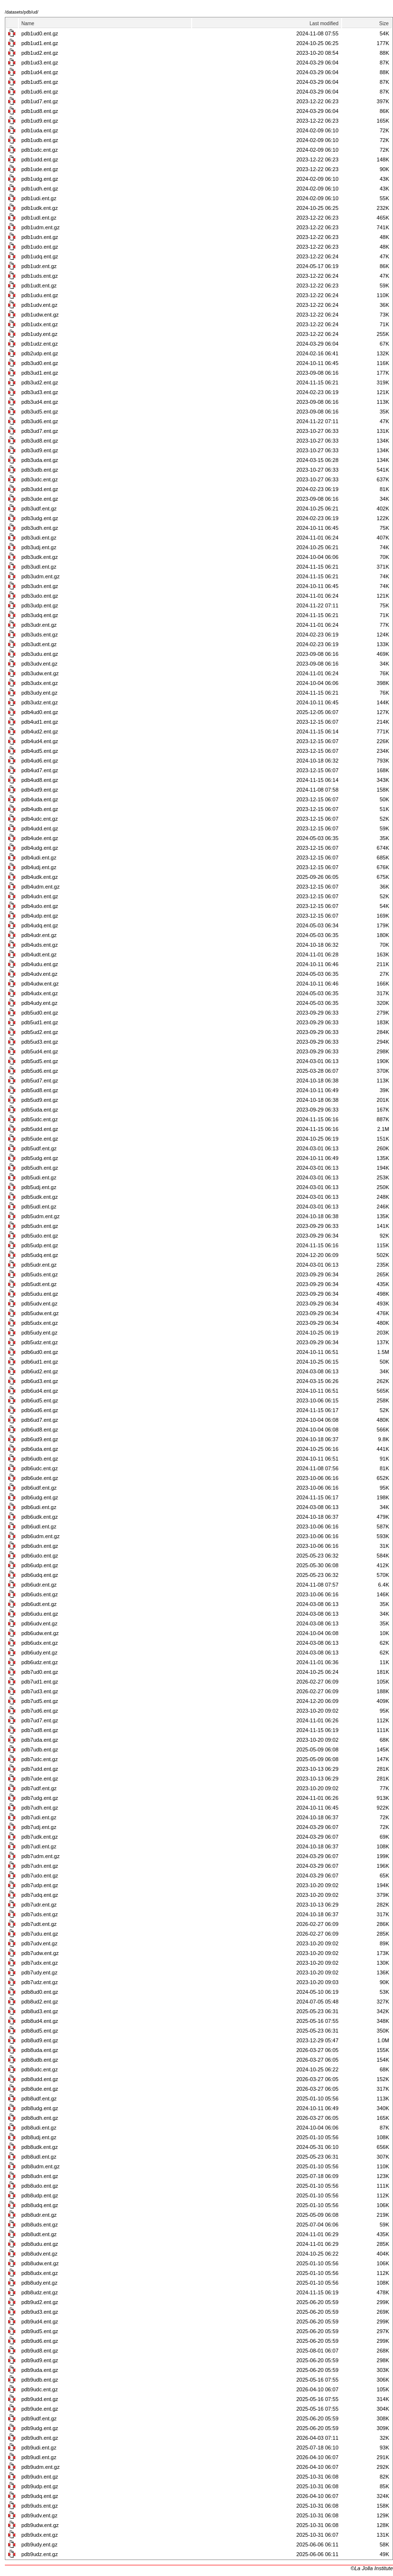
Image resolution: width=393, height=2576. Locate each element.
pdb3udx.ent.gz (39, 683)
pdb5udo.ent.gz (39, 1236)
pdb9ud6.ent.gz (39, 2341)
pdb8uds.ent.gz (39, 2224)
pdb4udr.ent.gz (39, 935)
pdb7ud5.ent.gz (39, 1701)
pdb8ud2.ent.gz (39, 2001)
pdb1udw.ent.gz (40, 315)
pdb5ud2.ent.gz (39, 1032)
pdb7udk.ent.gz (39, 1837)
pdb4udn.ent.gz (39, 896)
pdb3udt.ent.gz (39, 644)
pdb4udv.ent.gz (39, 974)
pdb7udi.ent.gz (38, 1817)
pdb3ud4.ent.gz (39, 402)
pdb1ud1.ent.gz (39, 43)
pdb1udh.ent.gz (39, 188)
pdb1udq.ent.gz (39, 256)
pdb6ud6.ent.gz (39, 1410)
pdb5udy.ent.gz (39, 1333)
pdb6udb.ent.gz (39, 1459)
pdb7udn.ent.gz (39, 1866)
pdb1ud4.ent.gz (39, 72)
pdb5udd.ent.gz (39, 1129)
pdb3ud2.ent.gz (39, 382)
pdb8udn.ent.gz (39, 2176)
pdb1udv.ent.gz (39, 305)
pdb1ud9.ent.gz (39, 121)
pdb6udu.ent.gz (39, 1614)
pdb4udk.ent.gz (39, 877)
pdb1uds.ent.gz (39, 276)
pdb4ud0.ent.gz (39, 712)
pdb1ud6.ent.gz (39, 92)
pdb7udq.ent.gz (39, 1895)
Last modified (324, 23)
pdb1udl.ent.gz (38, 218)
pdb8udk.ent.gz (39, 2147)
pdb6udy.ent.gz (39, 1652)
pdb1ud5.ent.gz (39, 82)
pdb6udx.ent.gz (39, 1643)
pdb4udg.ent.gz (39, 848)
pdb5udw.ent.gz (40, 1313)
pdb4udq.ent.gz (39, 925)
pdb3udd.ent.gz (39, 489)
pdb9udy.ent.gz (39, 2544)
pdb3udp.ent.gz (39, 605)
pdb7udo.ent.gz (39, 1875)
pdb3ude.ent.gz (39, 499)
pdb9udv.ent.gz (39, 2515)
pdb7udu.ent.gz (39, 1934)
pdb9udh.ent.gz (39, 2438)
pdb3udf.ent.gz (39, 508)
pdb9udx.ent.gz (39, 2535)
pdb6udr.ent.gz (39, 1585)
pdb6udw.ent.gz (40, 1633)
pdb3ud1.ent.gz (39, 373)
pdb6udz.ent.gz (39, 1662)
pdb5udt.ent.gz (39, 1284)
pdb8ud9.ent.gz (39, 2040)
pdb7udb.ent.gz (39, 1749)
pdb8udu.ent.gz (39, 2244)
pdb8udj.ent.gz (38, 2137)
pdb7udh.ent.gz (39, 1808)
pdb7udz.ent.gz (39, 1982)
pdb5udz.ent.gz (39, 1342)
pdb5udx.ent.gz (39, 1323)
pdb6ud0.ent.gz (39, 1352)
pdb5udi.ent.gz (38, 1177)
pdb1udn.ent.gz (39, 237)
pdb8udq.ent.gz (39, 2205)
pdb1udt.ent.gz (39, 285)
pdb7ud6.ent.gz (39, 1711)
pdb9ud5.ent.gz (39, 2331)
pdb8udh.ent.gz (39, 2118)
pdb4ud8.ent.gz (39, 780)
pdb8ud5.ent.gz (39, 2031)
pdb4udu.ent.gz (39, 964)
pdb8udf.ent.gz (39, 2098)
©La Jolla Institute (371, 2568)
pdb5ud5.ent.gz (39, 1061)
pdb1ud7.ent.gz (39, 101)
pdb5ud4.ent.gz (39, 1051)
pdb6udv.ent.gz (39, 1623)
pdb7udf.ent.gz (39, 1788)
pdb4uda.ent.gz (39, 799)
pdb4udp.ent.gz (39, 916)
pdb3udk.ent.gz (39, 557)
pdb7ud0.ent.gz (39, 1672)
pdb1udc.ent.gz (39, 150)
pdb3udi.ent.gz (38, 538)
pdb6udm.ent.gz (40, 1536)
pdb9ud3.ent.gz (39, 2312)
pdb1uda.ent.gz (39, 130)
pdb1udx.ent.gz (39, 324)
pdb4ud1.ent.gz (39, 722)
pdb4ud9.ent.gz (39, 790)
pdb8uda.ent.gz (39, 2050)
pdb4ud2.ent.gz (39, 731)
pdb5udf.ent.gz (39, 1148)
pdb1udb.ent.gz (39, 140)
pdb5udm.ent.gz (40, 1216)
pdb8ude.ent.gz (39, 2089)
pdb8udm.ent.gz (40, 2166)
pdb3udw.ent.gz (40, 673)
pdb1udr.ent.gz (39, 266)
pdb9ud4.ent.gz (39, 2321)
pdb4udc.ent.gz (39, 819)
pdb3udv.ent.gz (39, 664)
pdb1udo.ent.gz (39, 247)
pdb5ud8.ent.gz (39, 1090)
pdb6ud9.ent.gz (39, 1439)
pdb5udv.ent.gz (39, 1303)
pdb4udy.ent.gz (39, 1003)
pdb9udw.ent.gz (40, 2525)
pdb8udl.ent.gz (38, 2157)
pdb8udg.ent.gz (39, 2108)
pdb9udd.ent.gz (39, 2399)
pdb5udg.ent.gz (39, 1158)
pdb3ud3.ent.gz (39, 392)
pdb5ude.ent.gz (39, 1139)
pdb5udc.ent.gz (39, 1119)
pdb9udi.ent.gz (38, 2447)
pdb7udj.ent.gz (38, 1827)
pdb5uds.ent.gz (39, 1274)
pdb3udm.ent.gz (40, 576)
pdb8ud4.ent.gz (39, 2021)
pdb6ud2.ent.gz (39, 1371)
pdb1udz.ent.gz (39, 344)
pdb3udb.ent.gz (39, 470)
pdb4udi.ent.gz (38, 857)
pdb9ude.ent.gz (39, 2409)
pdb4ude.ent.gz (39, 838)
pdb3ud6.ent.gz (39, 421)
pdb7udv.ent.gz (39, 1943)
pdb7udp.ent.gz (39, 1885)
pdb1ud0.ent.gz (39, 33)
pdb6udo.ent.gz (39, 1555)
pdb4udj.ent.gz (38, 867)
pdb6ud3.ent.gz (39, 1381)
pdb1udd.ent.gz (39, 159)
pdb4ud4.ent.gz (39, 741)
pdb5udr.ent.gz (39, 1265)
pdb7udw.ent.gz (40, 1953)
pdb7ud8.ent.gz (39, 1730)
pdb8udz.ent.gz (39, 2292)
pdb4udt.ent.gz (39, 954)
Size (384, 23)
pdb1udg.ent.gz (39, 179)
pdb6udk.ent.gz (39, 1517)
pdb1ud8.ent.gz (39, 111)
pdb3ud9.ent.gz (39, 450)
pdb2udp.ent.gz (39, 353)
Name (27, 23)
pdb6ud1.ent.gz (39, 1362)
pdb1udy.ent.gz (39, 334)
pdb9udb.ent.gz (39, 2380)
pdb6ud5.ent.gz (39, 1400)
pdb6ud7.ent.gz (39, 1420)
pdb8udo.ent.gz (39, 2186)
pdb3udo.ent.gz (39, 596)
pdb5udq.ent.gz (39, 1255)
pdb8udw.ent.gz (40, 2263)
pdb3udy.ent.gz (39, 693)
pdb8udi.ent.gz (38, 2128)
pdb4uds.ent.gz (39, 945)
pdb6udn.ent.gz (39, 1546)
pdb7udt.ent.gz (39, 1924)
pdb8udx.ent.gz (39, 2273)
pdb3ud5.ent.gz (39, 411)
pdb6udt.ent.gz (39, 1604)
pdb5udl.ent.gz (38, 1206)
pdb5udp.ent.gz (39, 1245)
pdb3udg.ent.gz (39, 518)
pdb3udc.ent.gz (39, 479)
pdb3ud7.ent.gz (39, 431)
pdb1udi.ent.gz (38, 198)
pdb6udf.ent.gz (39, 1488)
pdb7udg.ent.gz (39, 1798)
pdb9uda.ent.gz (39, 2370)
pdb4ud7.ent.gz (39, 770)
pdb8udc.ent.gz (39, 2069)
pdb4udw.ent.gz (40, 983)
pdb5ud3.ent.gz (39, 1042)
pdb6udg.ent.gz (39, 1497)
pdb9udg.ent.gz (39, 2428)
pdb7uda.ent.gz (39, 1740)
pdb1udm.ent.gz (40, 227)
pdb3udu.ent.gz (39, 654)
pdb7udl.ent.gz (38, 1846)
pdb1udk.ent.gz (39, 208)
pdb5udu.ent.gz (39, 1294)
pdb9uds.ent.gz (39, 2506)
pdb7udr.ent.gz (39, 1905)
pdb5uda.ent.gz (39, 1110)
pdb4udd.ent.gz (39, 828)
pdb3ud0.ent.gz (39, 363)
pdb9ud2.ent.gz (39, 2302)
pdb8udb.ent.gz (39, 2060)
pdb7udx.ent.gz (39, 1963)
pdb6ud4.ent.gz (39, 1391)
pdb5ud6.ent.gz (39, 1071)
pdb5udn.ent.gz (39, 1226)
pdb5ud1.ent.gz (39, 1022)
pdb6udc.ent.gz (39, 1468)
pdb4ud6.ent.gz (39, 760)
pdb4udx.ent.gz (39, 993)
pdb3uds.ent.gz (39, 634)
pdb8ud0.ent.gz (39, 1992)
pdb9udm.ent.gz (40, 2467)
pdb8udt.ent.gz (39, 2234)
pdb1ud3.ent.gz (39, 62)
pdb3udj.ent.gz (38, 547)
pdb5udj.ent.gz (38, 1187)
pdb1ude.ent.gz (39, 169)
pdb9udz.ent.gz (39, 2554)
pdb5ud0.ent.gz (39, 1013)
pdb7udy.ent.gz (39, 1972)
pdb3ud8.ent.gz (39, 441)
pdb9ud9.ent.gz (39, 2360)
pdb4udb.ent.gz (39, 809)
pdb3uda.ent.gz (39, 460)
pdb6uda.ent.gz (39, 1449)
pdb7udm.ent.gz (40, 1856)
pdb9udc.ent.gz (39, 2389)
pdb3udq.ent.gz (39, 615)
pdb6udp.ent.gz (39, 1565)
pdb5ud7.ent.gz (39, 1080)
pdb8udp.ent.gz (39, 2195)
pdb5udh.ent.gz (39, 1168)
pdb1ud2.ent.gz (39, 53)
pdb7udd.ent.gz (39, 1769)
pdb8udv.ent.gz (39, 2254)
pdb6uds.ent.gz (39, 1594)
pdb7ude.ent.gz (39, 1778)
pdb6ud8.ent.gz (39, 1429)
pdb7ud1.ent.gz (39, 1682)
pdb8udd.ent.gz (39, 2079)
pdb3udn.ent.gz (39, 586)
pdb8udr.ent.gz (39, 2215)
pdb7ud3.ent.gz (39, 1691)
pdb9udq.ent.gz (39, 2496)
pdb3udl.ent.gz (38, 567)
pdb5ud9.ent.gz (39, 1100)
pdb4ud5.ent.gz (39, 751)
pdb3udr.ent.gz (39, 625)
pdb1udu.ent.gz (39, 295)
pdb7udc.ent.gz (39, 1759)
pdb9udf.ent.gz (39, 2418)
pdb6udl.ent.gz (38, 1526)
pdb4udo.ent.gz (39, 906)
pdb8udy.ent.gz (39, 2283)
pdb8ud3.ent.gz (39, 2011)
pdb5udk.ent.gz (39, 1197)
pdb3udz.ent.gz (39, 702)
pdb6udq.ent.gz (39, 1575)
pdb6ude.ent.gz (39, 1478)
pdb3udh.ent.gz (39, 528)
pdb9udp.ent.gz (39, 2486)
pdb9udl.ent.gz (38, 2457)
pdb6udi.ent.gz (38, 1507)
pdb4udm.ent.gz (40, 887)
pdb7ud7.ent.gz (39, 1720)
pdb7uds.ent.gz (39, 1914)
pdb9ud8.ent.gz (39, 2350)
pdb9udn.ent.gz (39, 2477)
